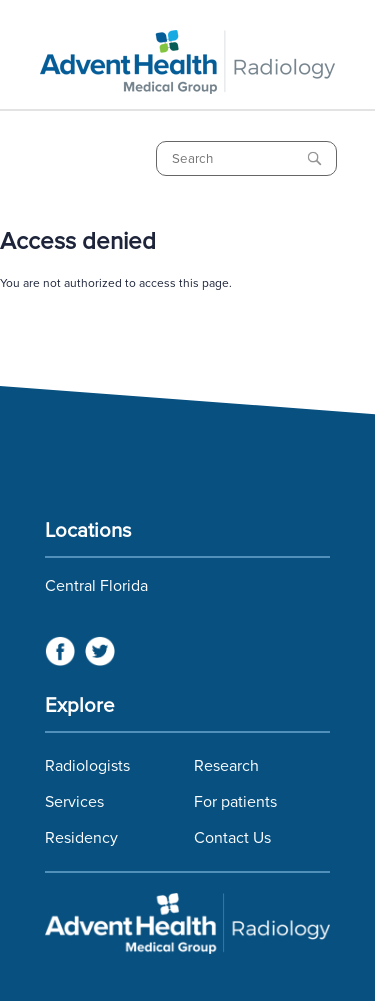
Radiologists (87, 766)
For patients (235, 802)
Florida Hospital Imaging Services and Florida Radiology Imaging (187, 925)
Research (226, 766)
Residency (81, 838)
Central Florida (96, 586)
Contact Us (232, 838)
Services (74, 802)
